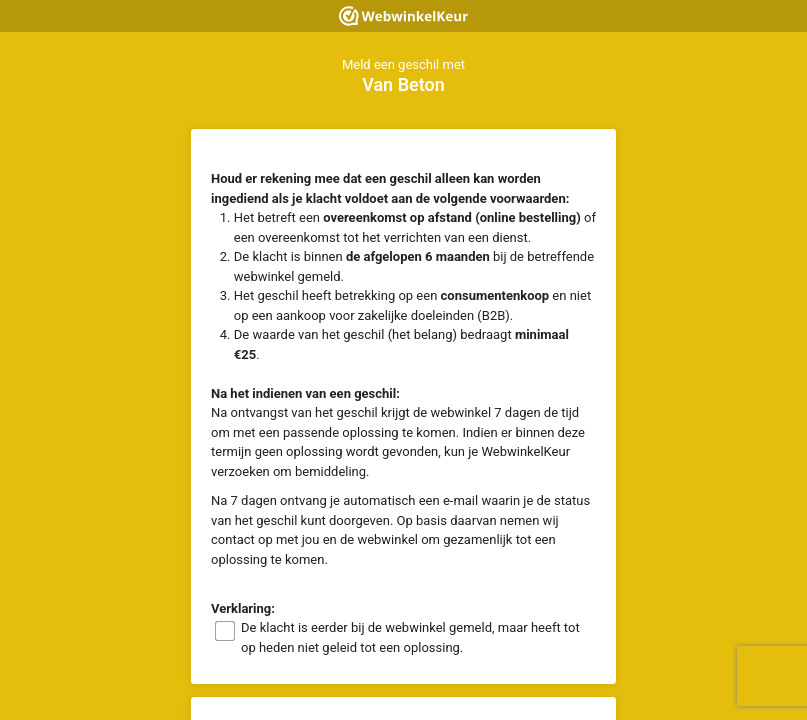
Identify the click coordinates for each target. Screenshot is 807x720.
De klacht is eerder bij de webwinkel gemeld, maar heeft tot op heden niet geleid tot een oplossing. (410, 637)
